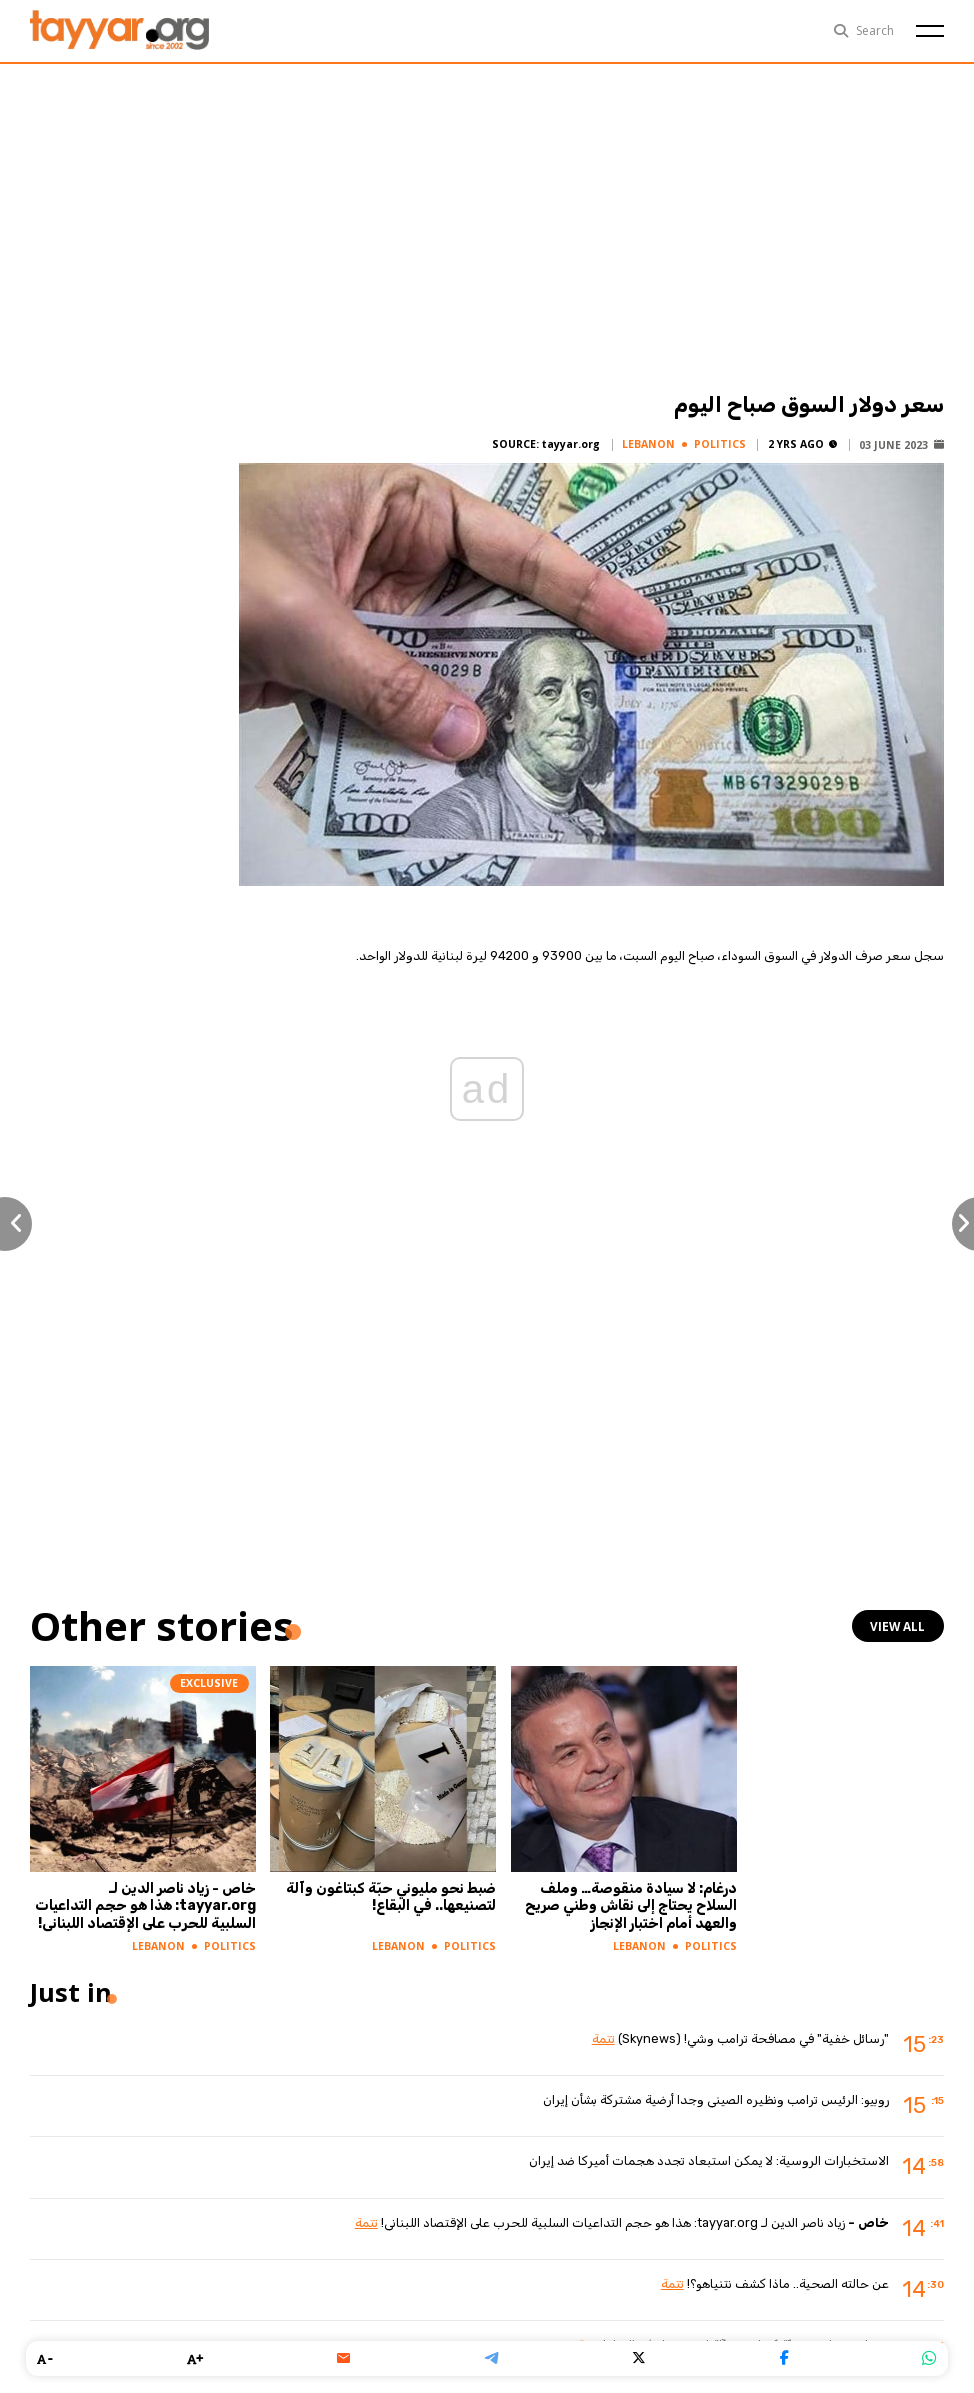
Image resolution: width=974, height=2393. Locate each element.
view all (899, 1625)
